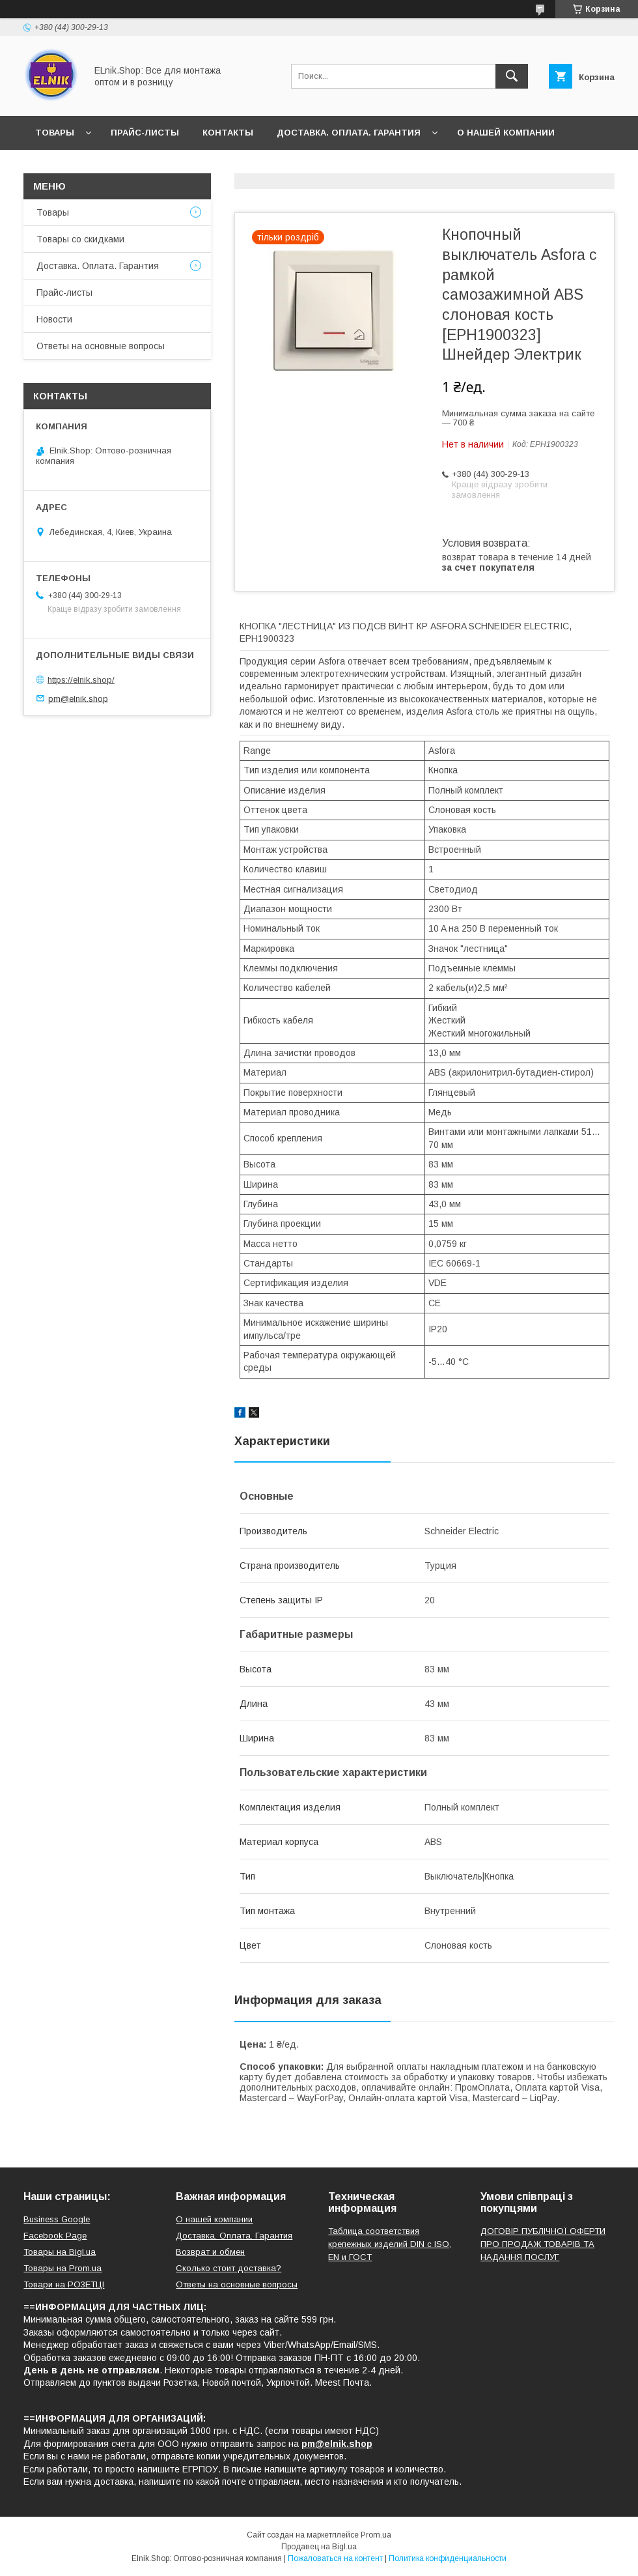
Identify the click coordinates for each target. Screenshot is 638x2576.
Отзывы (126, 166)
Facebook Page (55, 2235)
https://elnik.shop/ (81, 680)
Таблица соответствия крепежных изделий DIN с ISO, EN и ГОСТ (389, 2244)
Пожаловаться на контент (335, 2558)
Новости (58, 166)
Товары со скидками (80, 239)
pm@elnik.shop (78, 698)
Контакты (227, 132)
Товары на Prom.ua (62, 2268)
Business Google (56, 2219)
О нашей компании (506, 132)
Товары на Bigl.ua (59, 2252)
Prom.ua (376, 2535)
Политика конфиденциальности (447, 2558)
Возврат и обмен (210, 2252)
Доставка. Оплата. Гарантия (349, 132)
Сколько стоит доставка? (228, 2268)
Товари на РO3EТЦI (63, 2284)
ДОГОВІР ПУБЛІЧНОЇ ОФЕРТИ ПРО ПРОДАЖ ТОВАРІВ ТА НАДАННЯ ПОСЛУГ (542, 2244)
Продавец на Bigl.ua (319, 2546)
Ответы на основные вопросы (252, 166)
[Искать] (511, 76)
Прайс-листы (145, 132)
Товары (54, 132)
